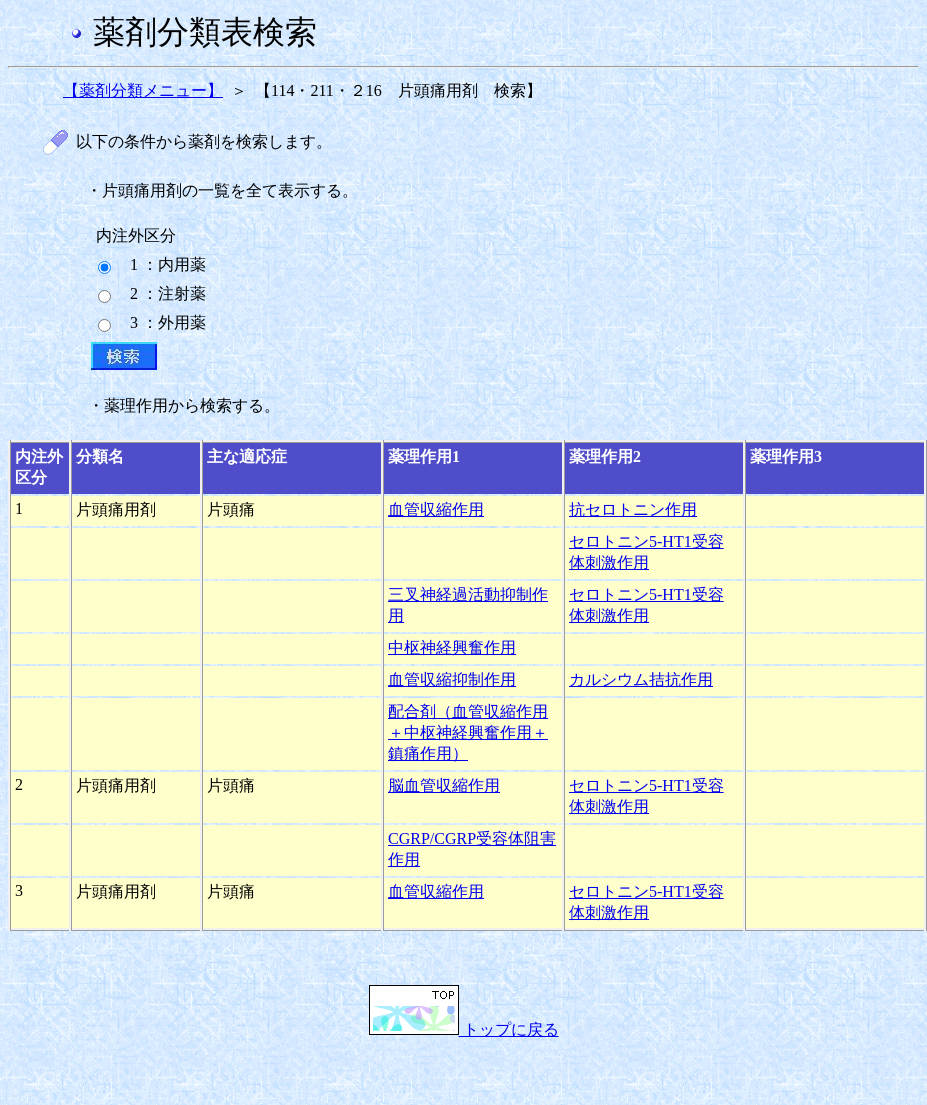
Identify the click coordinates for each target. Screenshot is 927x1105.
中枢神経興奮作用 (452, 647)
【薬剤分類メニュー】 (143, 90)
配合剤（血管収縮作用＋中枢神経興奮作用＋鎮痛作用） (468, 732)
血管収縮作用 (436, 509)
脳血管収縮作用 (444, 785)
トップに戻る (464, 1029)
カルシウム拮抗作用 (641, 679)
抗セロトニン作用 (633, 509)
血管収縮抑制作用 (452, 679)
